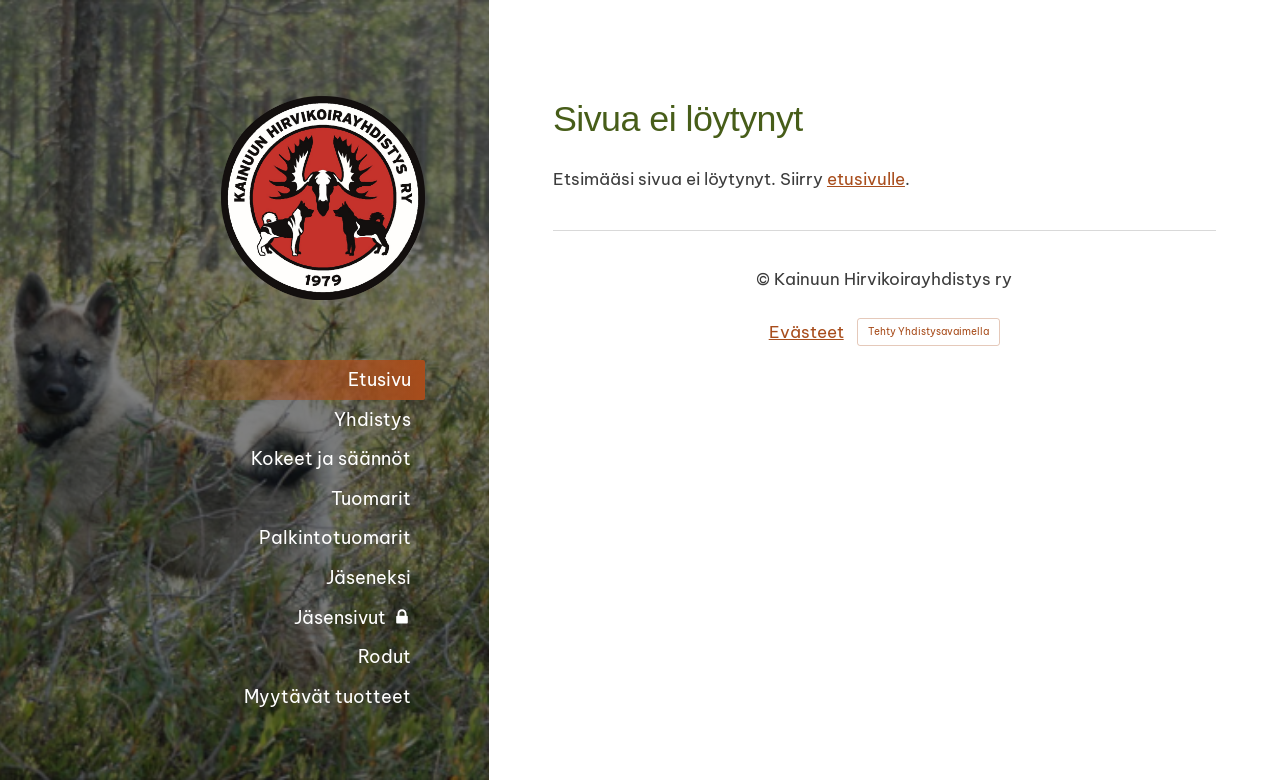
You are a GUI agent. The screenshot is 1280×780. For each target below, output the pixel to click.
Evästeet (806, 332)
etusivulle (866, 179)
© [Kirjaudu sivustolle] (765, 279)
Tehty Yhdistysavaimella (928, 331)
